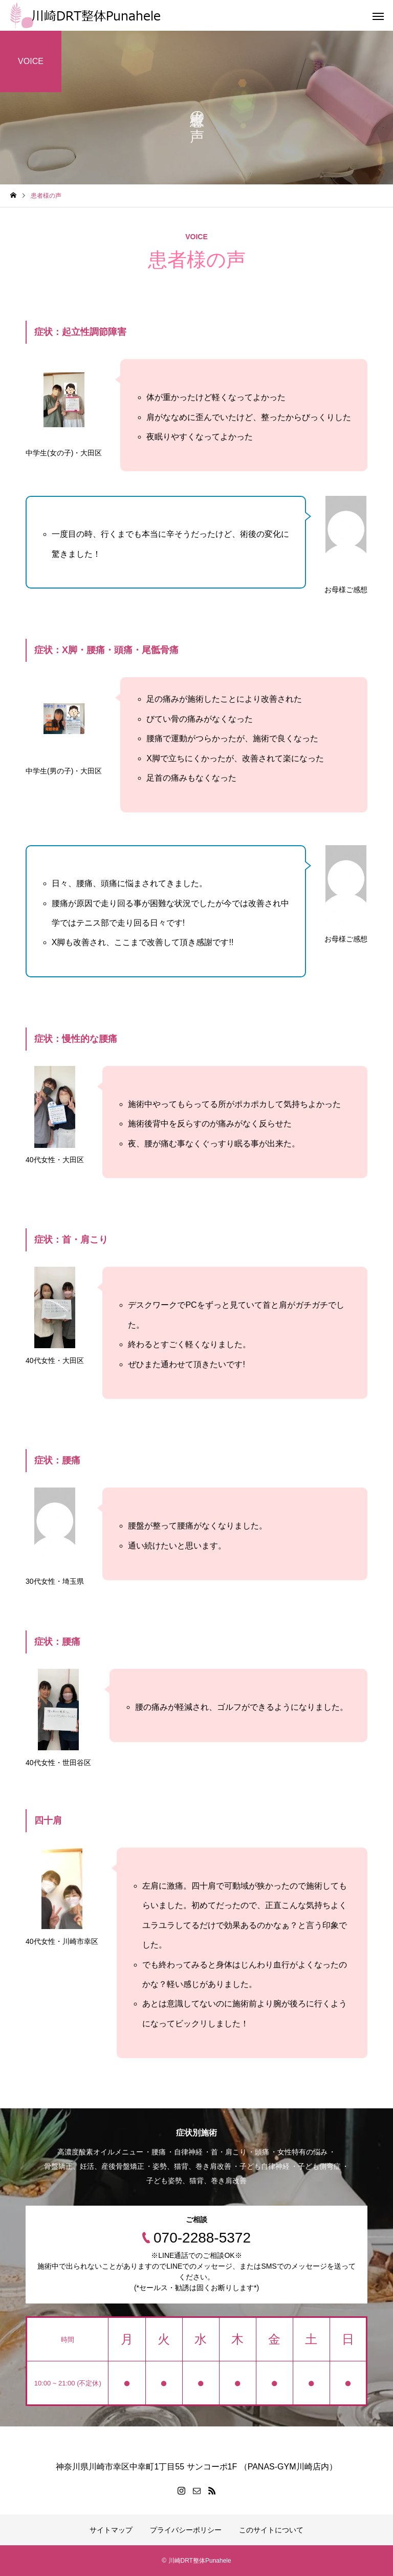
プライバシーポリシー (186, 2530)
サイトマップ (111, 2530)
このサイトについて (271, 2530)
